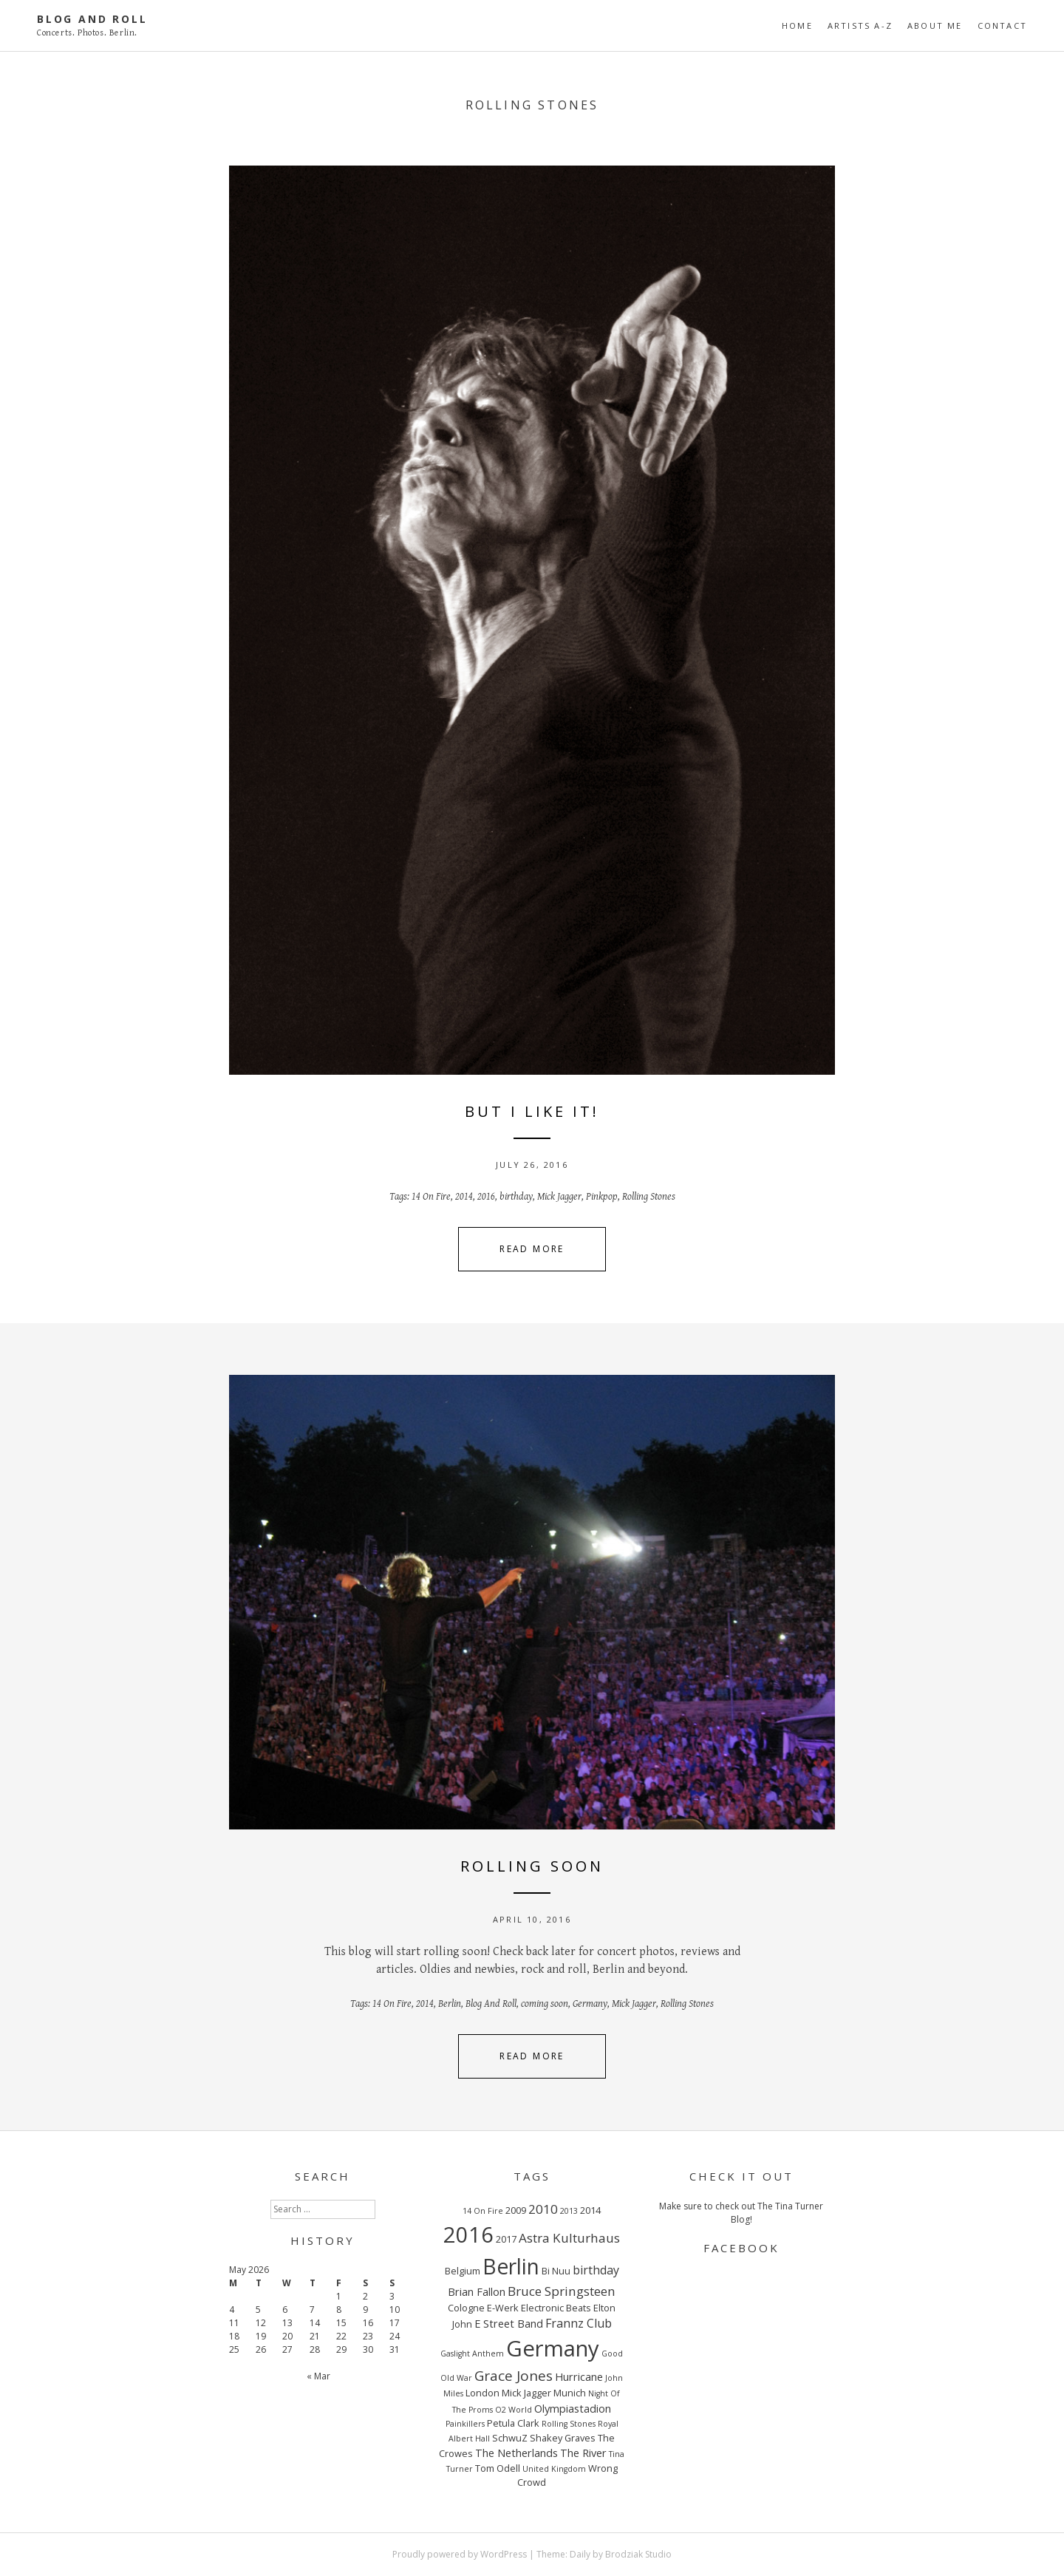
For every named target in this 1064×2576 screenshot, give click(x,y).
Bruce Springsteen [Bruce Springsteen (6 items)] (561, 2291)
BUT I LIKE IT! (532, 1111)
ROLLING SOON (532, 1866)
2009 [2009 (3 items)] (515, 2210)
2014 (464, 1197)
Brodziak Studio (638, 2554)
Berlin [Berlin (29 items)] (510, 2266)
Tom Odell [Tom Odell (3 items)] (497, 2468)
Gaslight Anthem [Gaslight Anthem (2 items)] (472, 2353)
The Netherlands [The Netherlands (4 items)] (516, 2452)
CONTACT (1002, 25)
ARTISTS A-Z (860, 25)
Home (797, 25)
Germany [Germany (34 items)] (552, 2348)
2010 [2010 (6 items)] (543, 2209)
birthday (516, 1197)
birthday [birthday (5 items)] (596, 2270)
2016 (486, 1197)
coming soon (544, 2004)
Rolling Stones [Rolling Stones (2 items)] (569, 2424)
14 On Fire (431, 1197)
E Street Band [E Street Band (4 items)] (508, 2323)
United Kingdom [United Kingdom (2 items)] (554, 2469)
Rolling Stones (648, 1197)
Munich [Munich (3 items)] (569, 2392)
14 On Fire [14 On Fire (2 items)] (483, 2211)
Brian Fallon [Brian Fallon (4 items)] (476, 2291)
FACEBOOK (741, 2247)
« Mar (318, 2376)
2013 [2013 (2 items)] (569, 2211)
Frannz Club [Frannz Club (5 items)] (578, 2323)
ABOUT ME (935, 25)
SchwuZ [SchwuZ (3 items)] (510, 2437)
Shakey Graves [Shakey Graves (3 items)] (563, 2437)
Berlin (449, 2004)
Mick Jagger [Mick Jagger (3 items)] (526, 2392)
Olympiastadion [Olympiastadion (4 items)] (572, 2408)
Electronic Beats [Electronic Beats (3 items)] (556, 2307)
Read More (532, 1249)
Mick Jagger (559, 1197)
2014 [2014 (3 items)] (590, 2210)
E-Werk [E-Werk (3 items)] (503, 2307)
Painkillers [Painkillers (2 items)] (465, 2424)
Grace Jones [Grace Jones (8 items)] (513, 2375)
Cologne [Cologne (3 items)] (466, 2307)
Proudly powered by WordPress (459, 2554)
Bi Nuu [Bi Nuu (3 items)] (556, 2270)
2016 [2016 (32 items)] (468, 2234)
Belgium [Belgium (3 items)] (462, 2270)
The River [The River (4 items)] (583, 2452)
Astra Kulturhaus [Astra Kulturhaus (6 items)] (569, 2237)
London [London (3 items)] (482, 2392)
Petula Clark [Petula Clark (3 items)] (513, 2423)
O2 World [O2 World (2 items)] (513, 2410)
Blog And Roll (92, 19)
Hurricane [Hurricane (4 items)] (579, 2376)
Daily (580, 2554)
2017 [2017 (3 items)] (506, 2239)
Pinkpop (602, 1197)
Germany (590, 2004)
